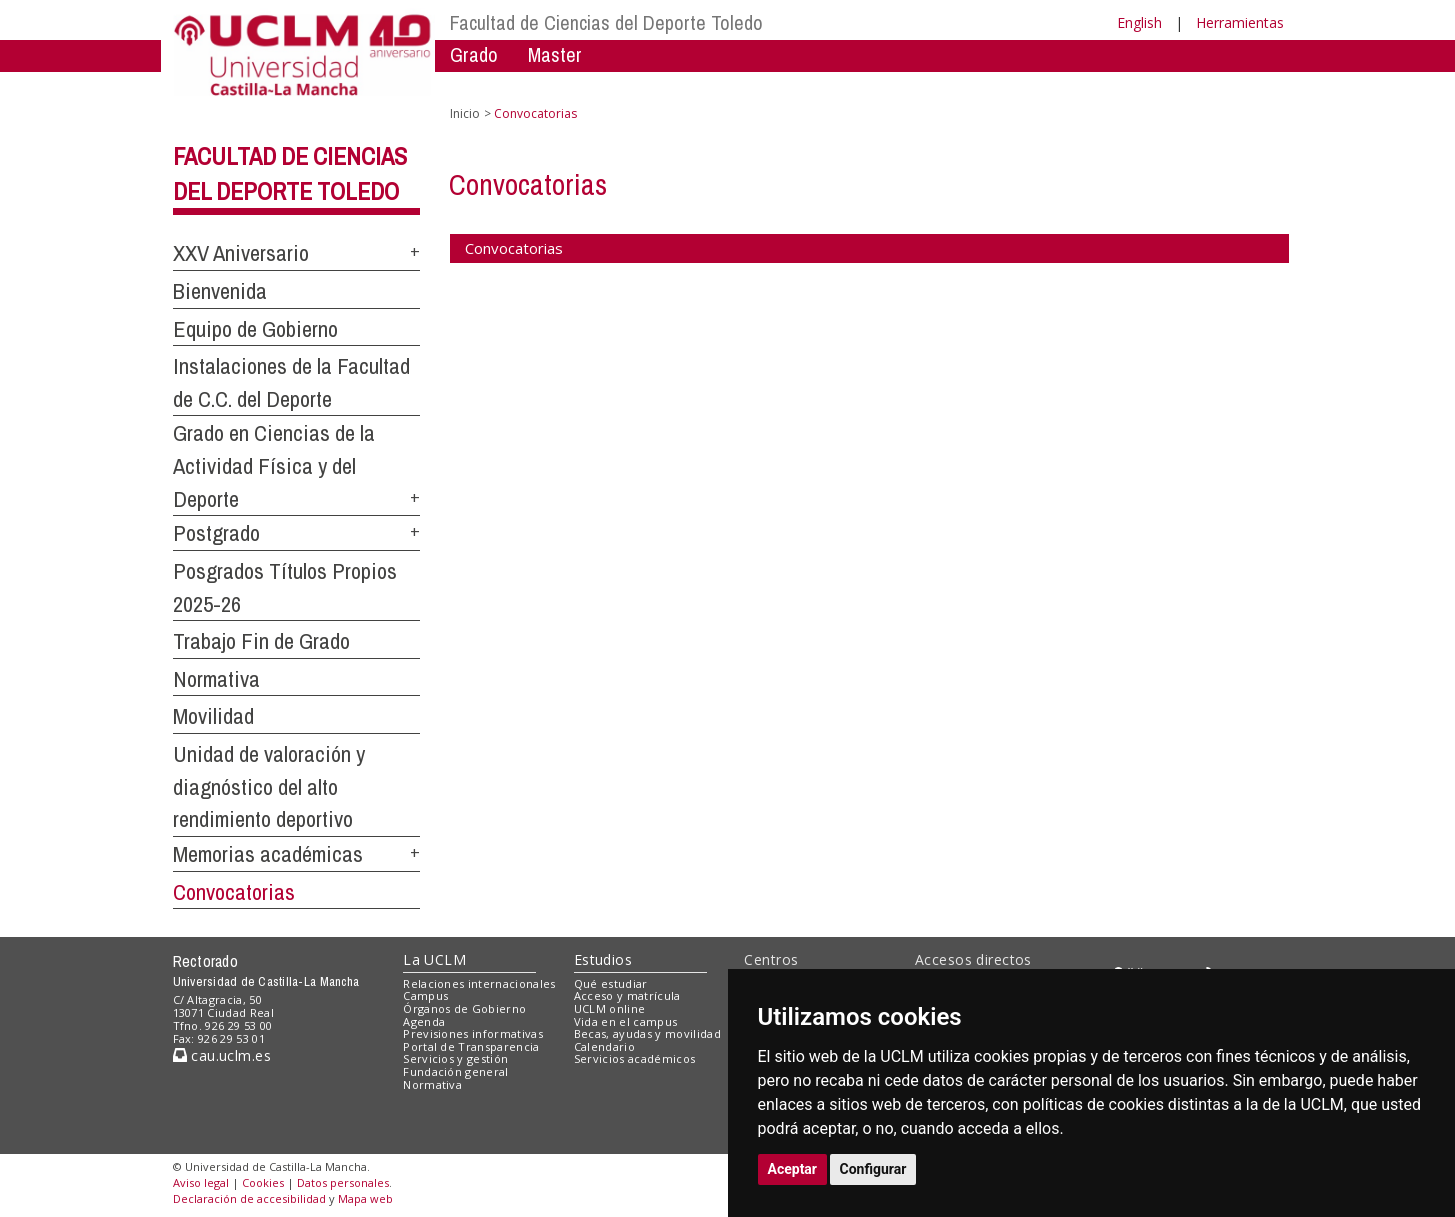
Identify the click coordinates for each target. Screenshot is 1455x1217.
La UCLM (434, 959)
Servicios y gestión (455, 1058)
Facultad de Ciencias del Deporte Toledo (606, 22)
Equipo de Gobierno (255, 329)
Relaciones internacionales (479, 983)
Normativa (216, 679)
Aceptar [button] (793, 1169)
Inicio (465, 113)
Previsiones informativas (473, 1033)
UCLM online (610, 1008)
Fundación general (456, 1071)
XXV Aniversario (241, 253)
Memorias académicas (268, 854)
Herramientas (1240, 22)
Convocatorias (234, 892)
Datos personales (343, 1182)
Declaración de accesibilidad (249, 1198)
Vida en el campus (626, 1021)
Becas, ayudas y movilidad (647, 1033)
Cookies (263, 1182)
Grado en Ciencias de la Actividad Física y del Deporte (274, 465)
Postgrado (216, 533)
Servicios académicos (635, 1058)
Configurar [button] (873, 1169)
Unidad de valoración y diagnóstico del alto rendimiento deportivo (269, 786)
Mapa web (365, 1198)
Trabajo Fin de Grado (261, 641)
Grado (474, 54)
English (1139, 22)
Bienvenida (220, 291)
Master (555, 54)
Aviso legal (201, 1182)
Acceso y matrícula (627, 995)
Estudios (603, 959)
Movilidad (213, 716)
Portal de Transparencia (471, 1046)
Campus (425, 995)
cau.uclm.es (222, 1055)
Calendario (604, 1046)
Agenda (424, 1021)
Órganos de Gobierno (464, 1008)
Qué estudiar (611, 983)
